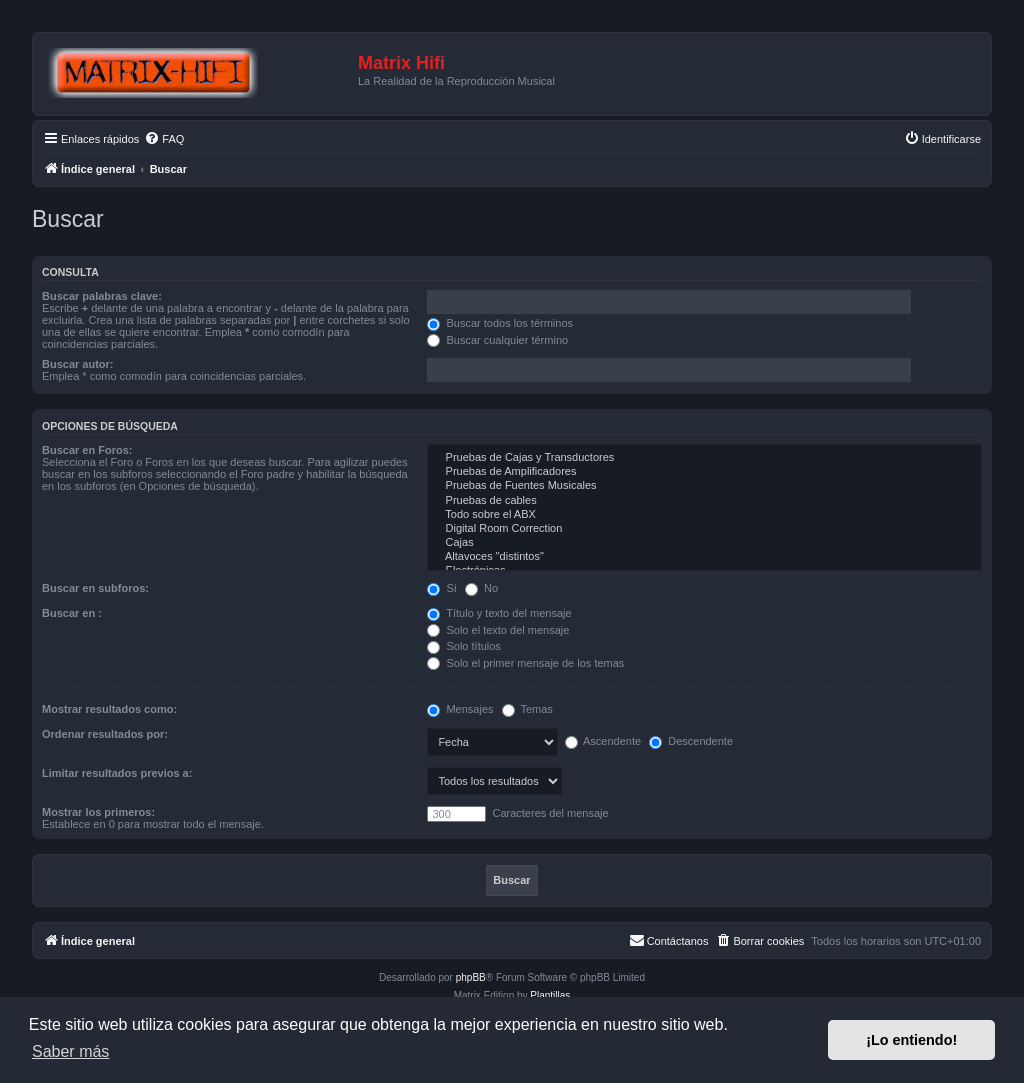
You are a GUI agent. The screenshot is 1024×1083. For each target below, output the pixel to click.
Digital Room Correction (704, 529)
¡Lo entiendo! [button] (911, 1040)
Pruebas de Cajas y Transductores (704, 458)
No (481, 588)
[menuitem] (164, 139)
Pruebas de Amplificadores (704, 472)
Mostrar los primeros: (98, 812)
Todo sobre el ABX (704, 515)
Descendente (691, 741)
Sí (441, 588)
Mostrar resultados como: (109, 709)
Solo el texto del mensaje (498, 630)
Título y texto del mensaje (499, 613)
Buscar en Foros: (87, 450)
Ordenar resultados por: (105, 734)
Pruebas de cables (704, 501)
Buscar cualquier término (497, 340)
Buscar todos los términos (500, 323)
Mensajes (460, 709)
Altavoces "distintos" (704, 557)
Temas (527, 709)
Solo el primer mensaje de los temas (525, 663)
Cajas (704, 543)
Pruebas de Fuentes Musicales (704, 486)
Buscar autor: (78, 364)
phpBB (471, 977)
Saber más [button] (70, 1051)
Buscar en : (72, 613)
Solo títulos (463, 646)
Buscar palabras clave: (102, 296)
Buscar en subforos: (95, 588)
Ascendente (603, 741)
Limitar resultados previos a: (117, 773)
